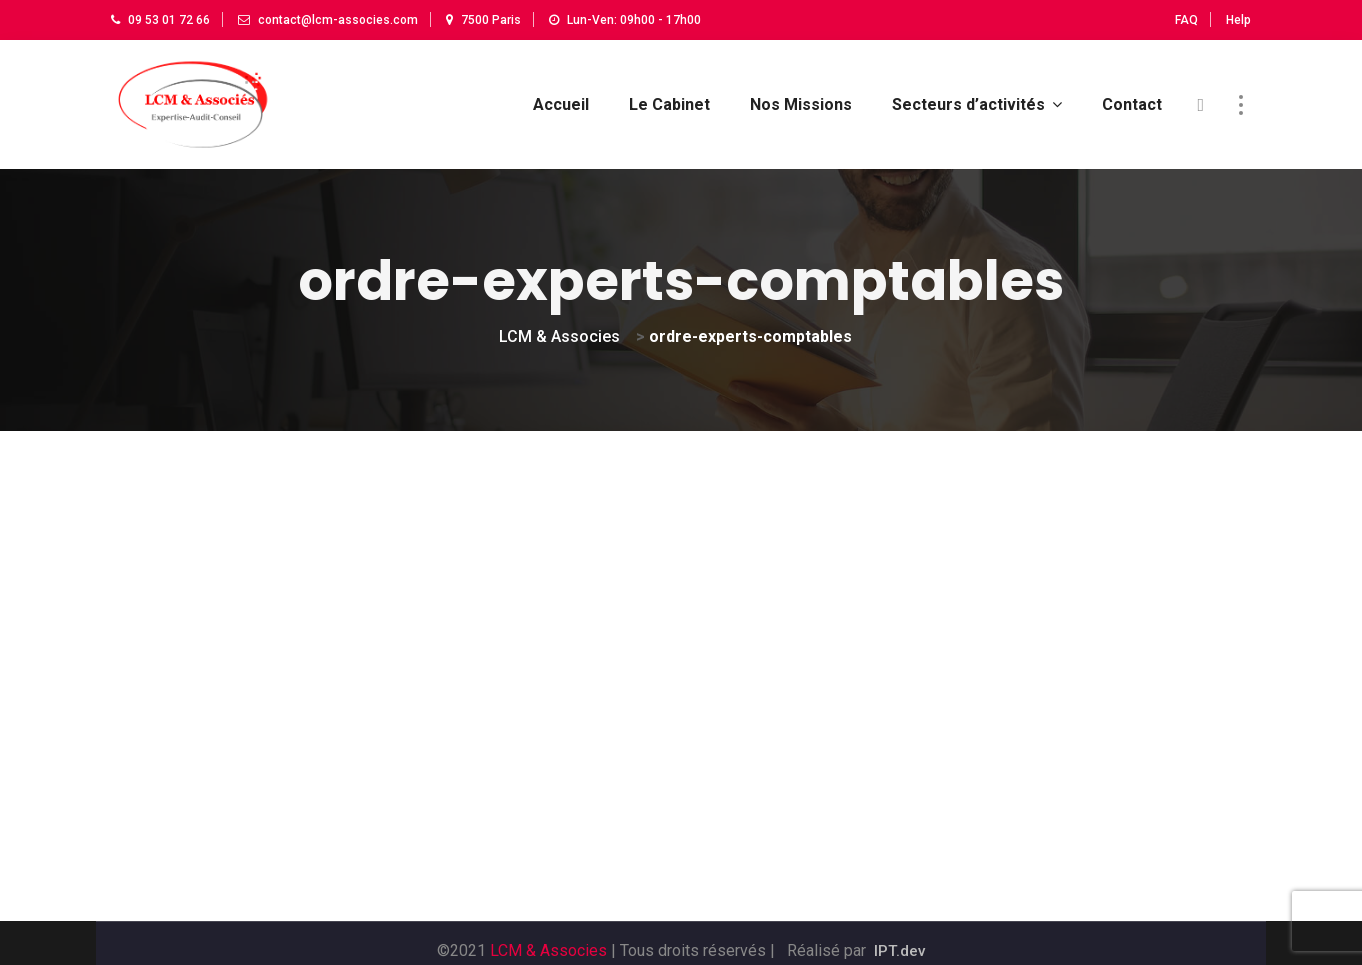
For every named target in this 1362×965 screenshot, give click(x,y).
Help (1238, 20)
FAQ (1186, 20)
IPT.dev (900, 936)
